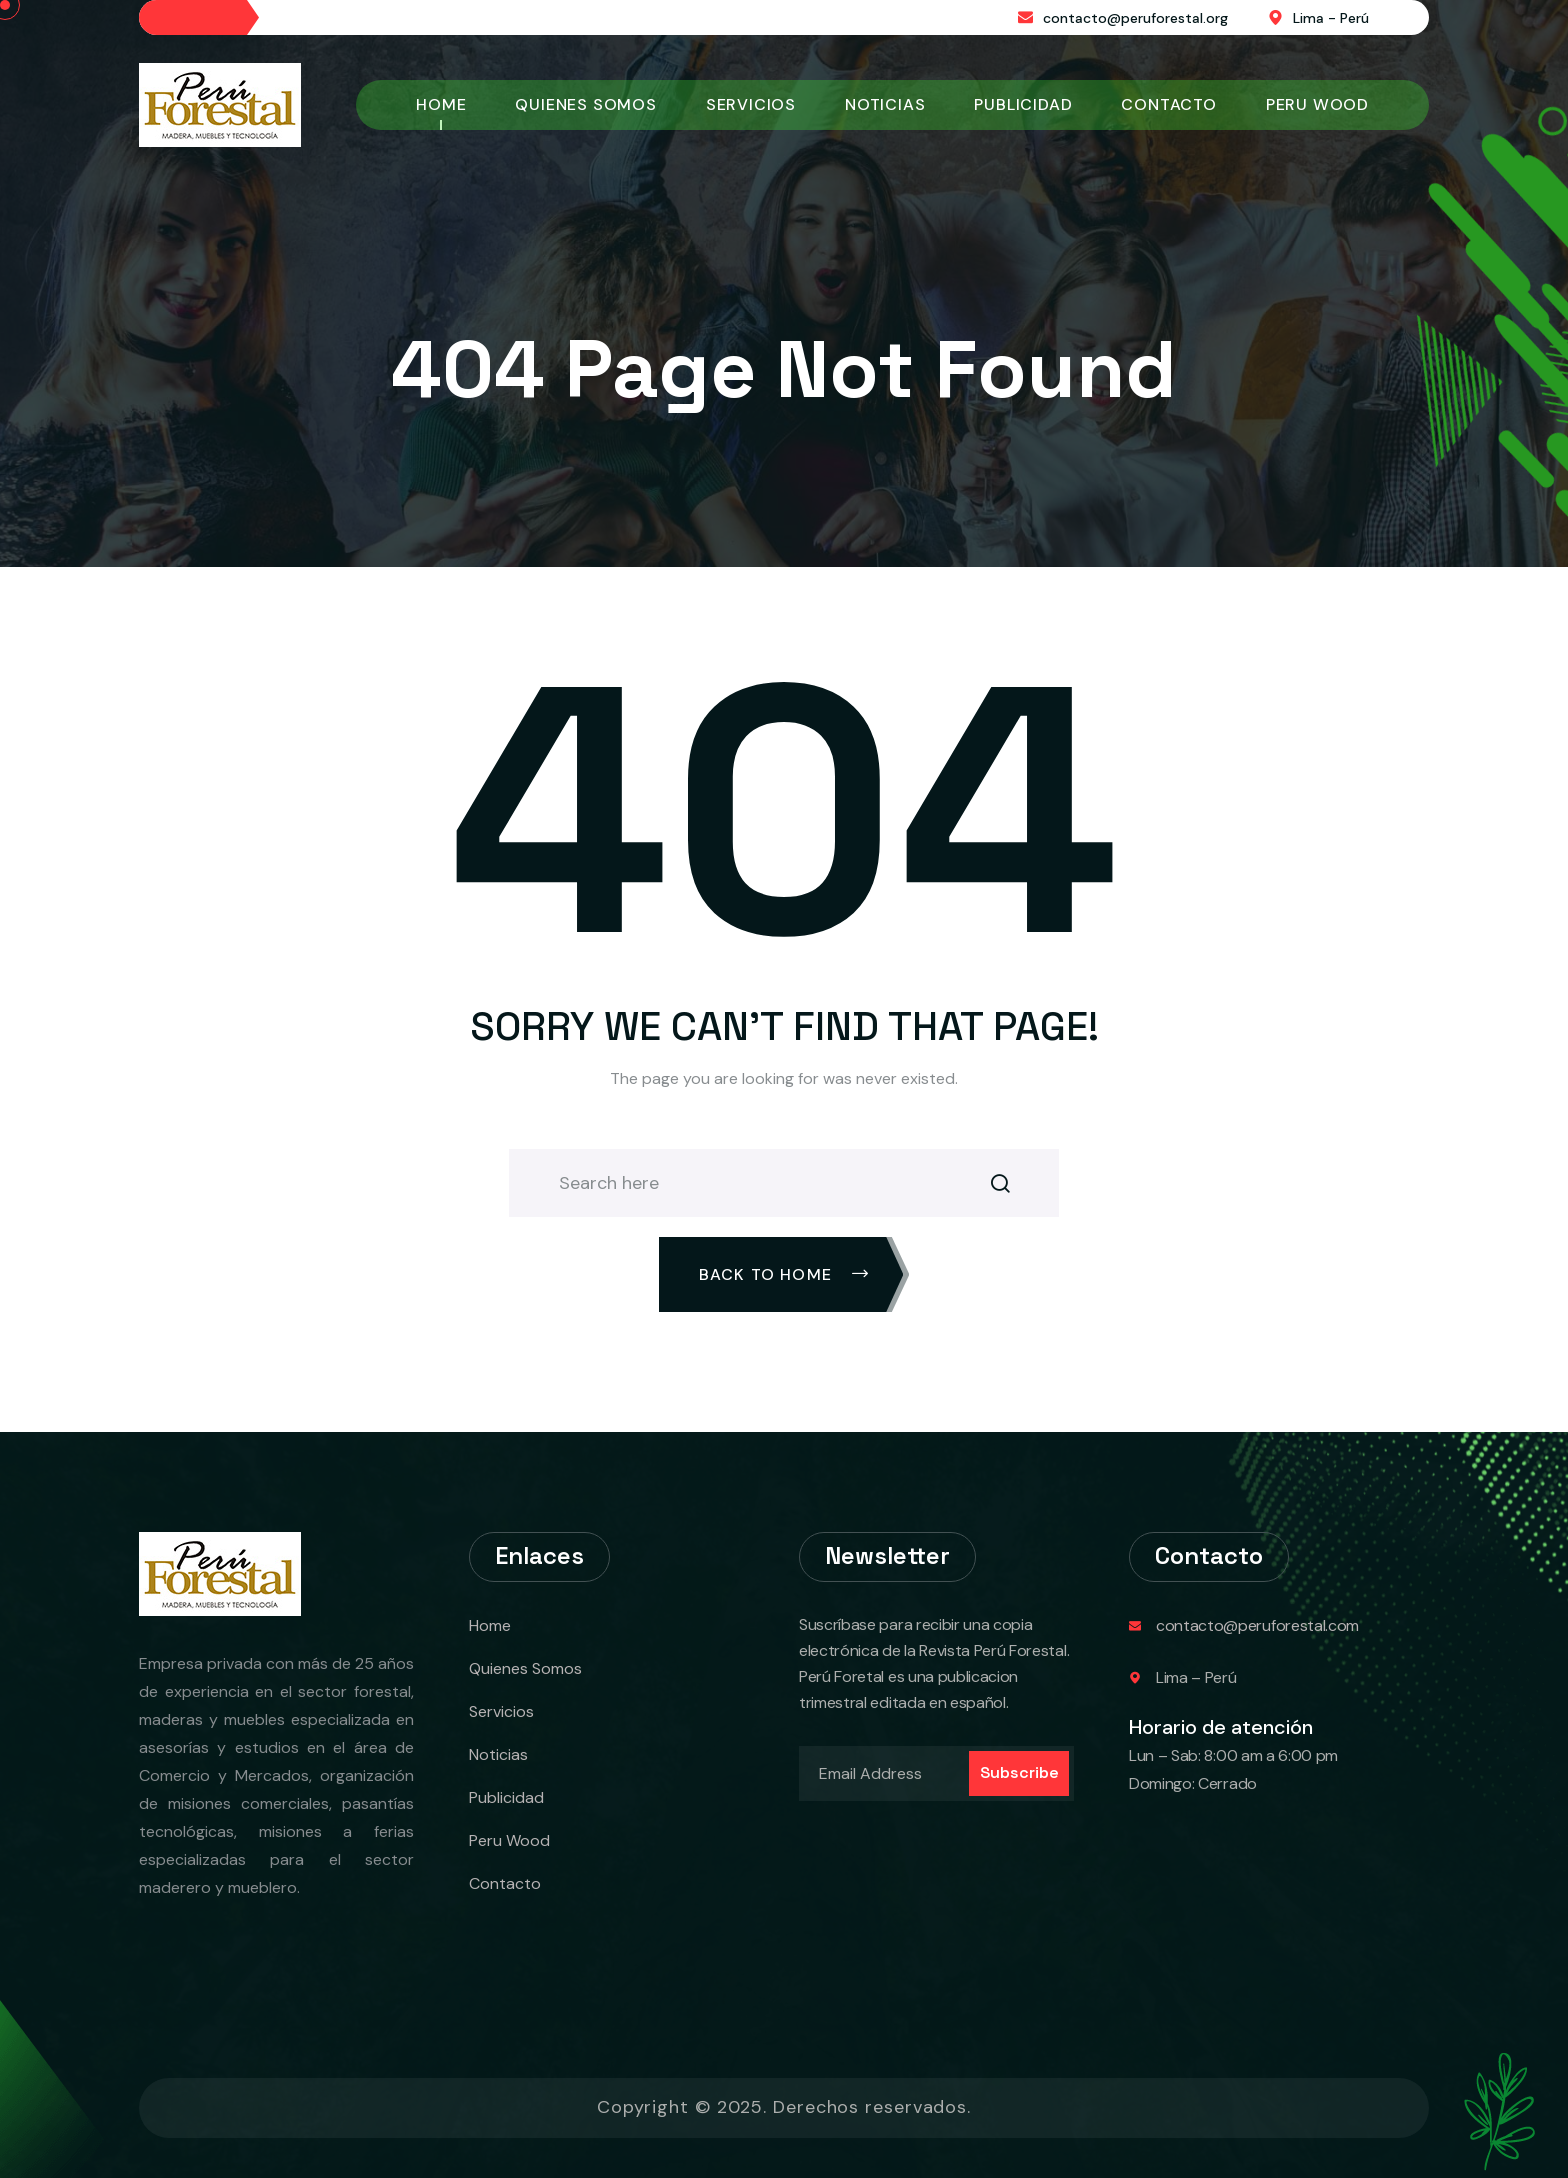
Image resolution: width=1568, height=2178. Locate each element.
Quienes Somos (585, 104)
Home (441, 104)
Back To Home (784, 1274)
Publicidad (1023, 104)
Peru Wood (1317, 104)
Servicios (751, 104)
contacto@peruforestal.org (1135, 18)
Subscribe (1019, 1772)
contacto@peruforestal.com (1257, 1625)
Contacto (1168, 104)
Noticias (885, 104)
